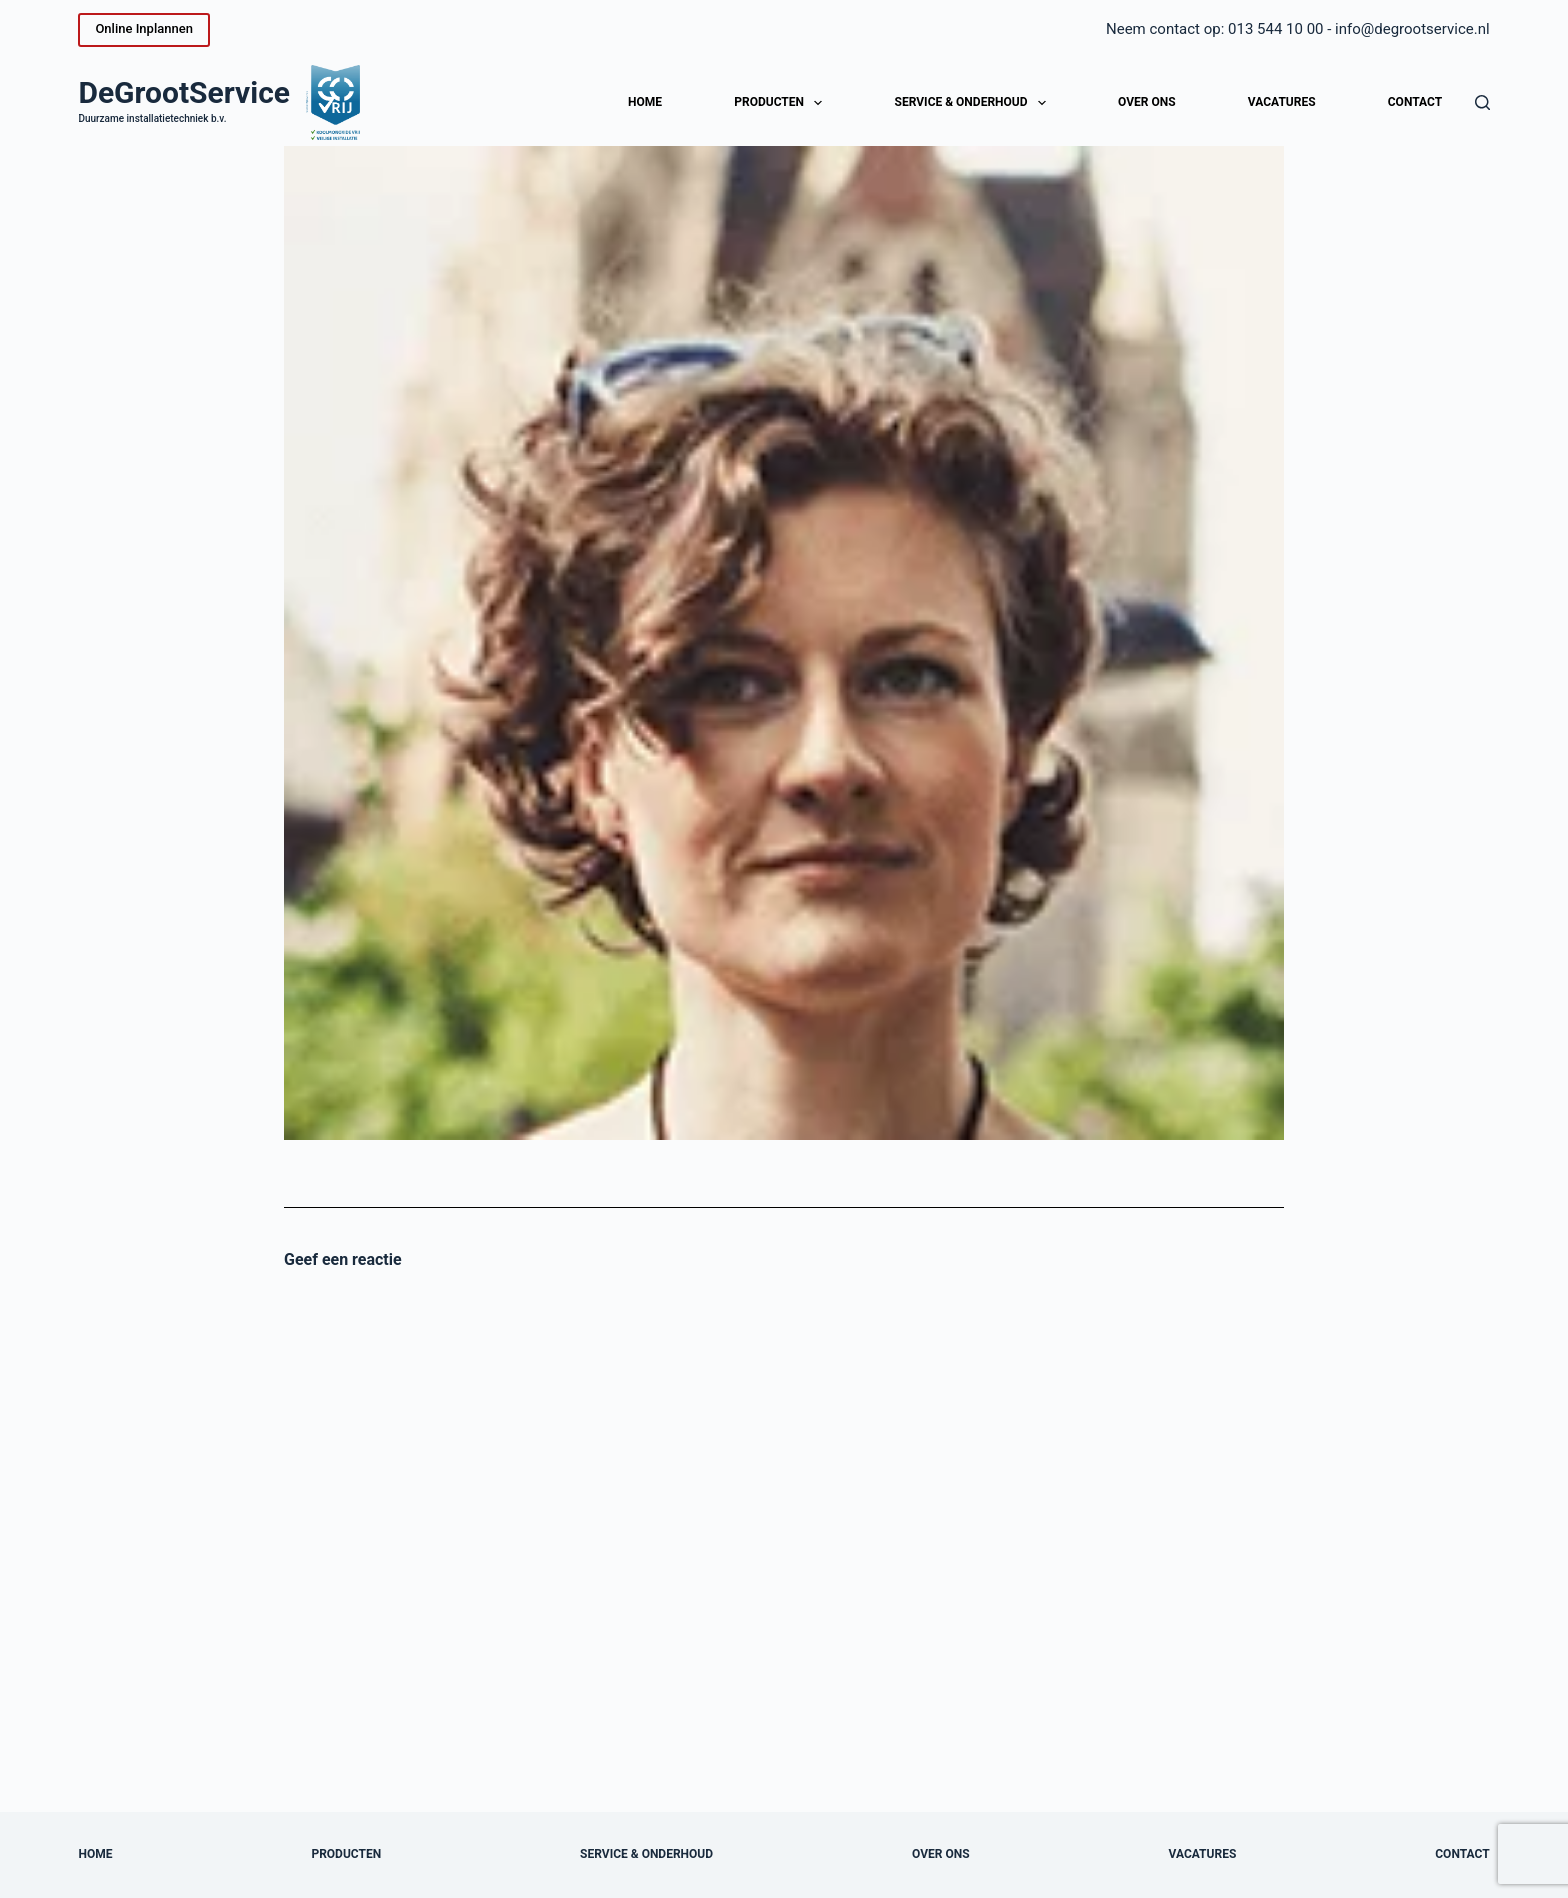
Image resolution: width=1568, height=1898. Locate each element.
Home (645, 102)
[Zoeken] (1482, 102)
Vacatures (1282, 102)
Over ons (1147, 102)
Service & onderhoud (974, 103)
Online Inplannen (143, 28)
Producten (782, 103)
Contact (1415, 102)
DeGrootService (184, 92)
